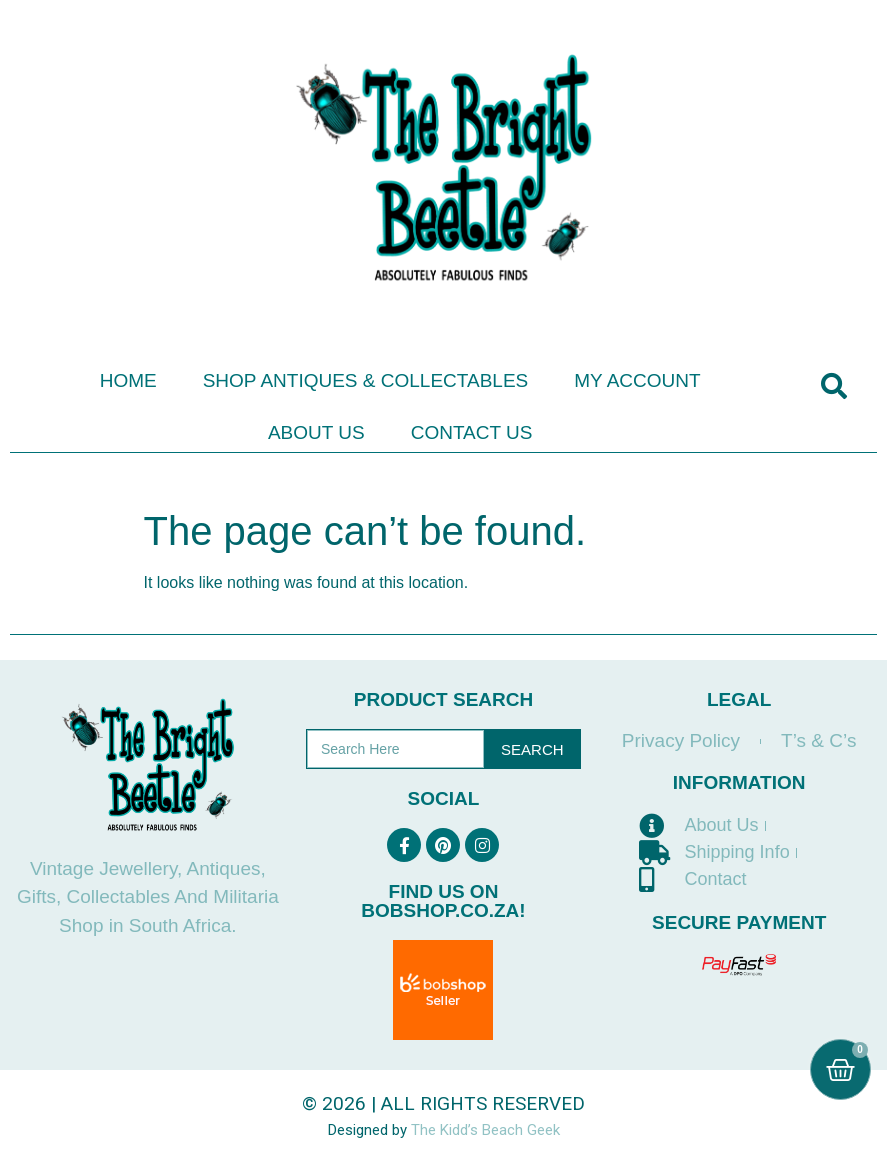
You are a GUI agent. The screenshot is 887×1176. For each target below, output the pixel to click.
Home (128, 380)
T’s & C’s (818, 740)
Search (532, 749)
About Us (316, 432)
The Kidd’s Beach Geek (485, 1130)
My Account (637, 380)
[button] (833, 386)
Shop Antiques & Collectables (366, 380)
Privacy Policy (681, 740)
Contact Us (472, 432)
